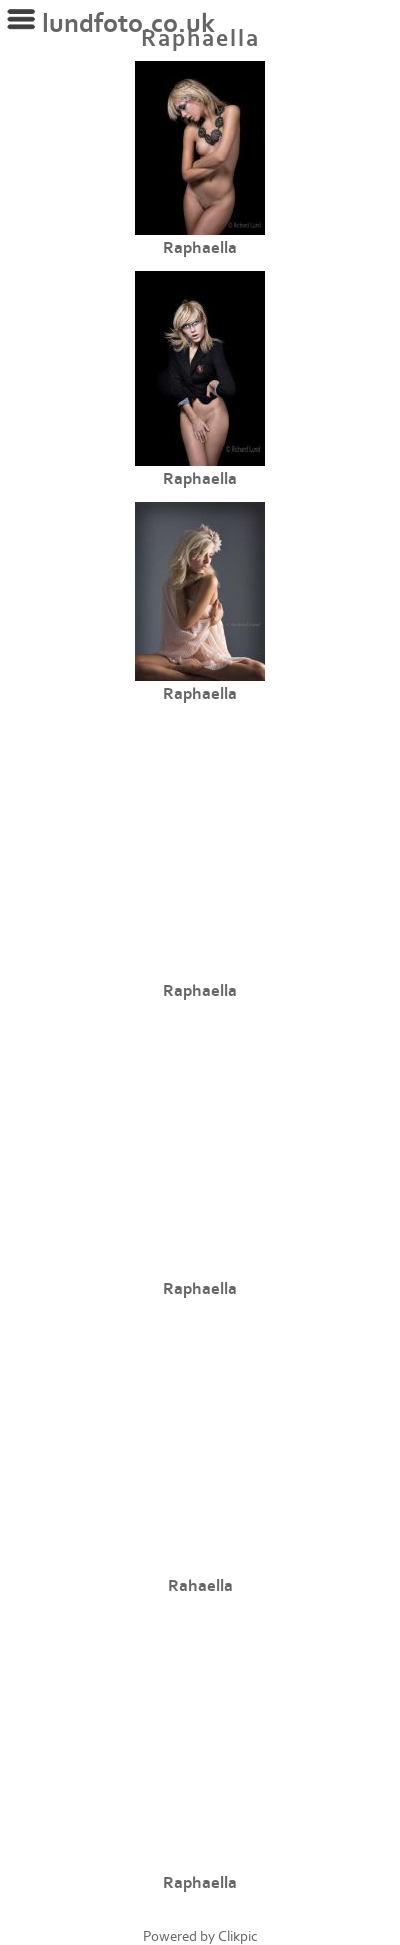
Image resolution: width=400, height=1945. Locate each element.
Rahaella (200, 1586)
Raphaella (200, 248)
